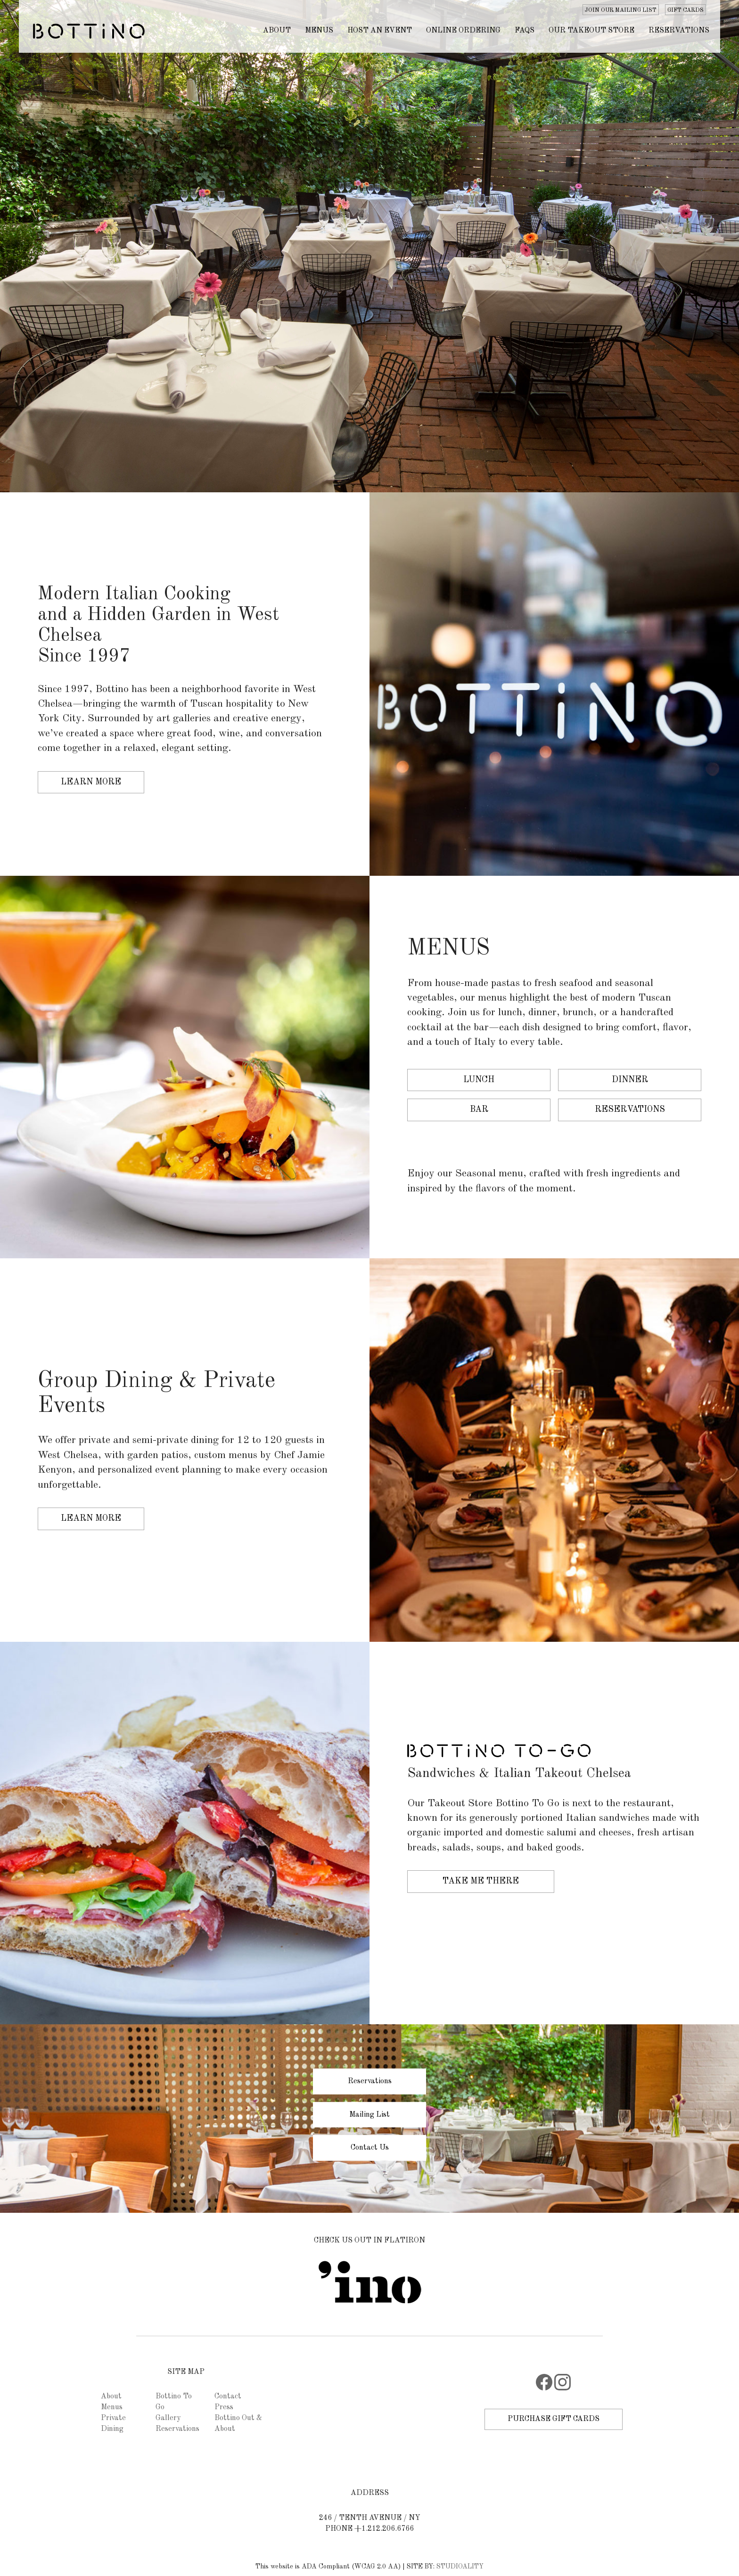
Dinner (630, 1080)
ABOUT (277, 30)
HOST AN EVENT (379, 30)
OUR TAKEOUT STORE (591, 30)
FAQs (524, 30)
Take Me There (481, 1881)
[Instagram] (562, 2388)
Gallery (168, 2418)
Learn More (91, 782)
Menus (112, 2407)
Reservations (679, 30)
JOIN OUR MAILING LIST (621, 10)
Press (223, 2407)
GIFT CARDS (685, 10)
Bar (479, 1109)
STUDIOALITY (460, 2566)
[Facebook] (544, 2388)
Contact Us (370, 2148)
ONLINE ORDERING (463, 30)
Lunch (478, 1080)
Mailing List (369, 2114)
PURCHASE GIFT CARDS (553, 2419)
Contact (227, 2396)
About (111, 2396)
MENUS (319, 30)
